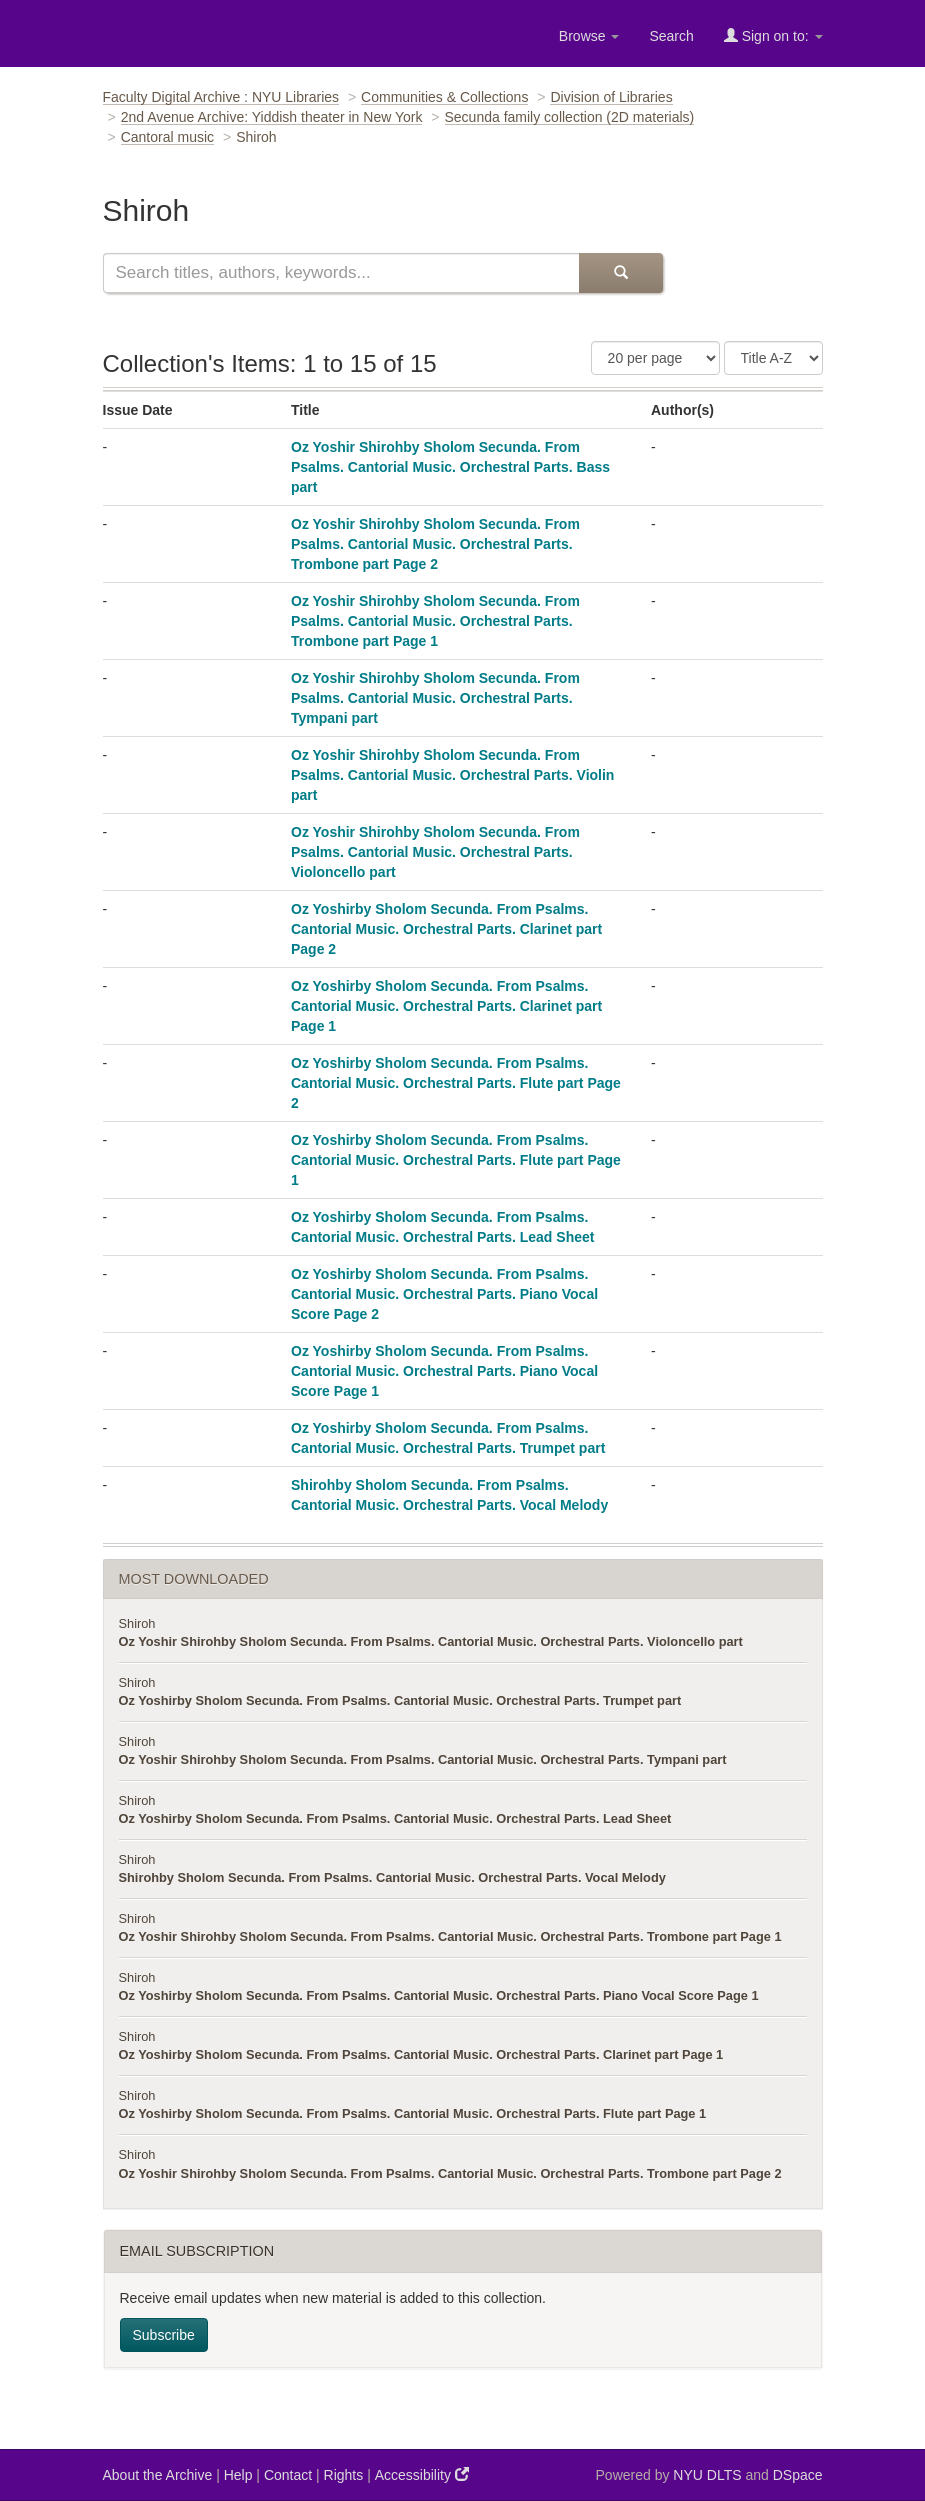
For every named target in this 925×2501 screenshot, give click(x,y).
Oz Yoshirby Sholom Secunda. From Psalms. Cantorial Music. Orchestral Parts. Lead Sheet (395, 1818)
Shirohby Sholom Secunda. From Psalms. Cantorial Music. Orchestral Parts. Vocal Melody (392, 1877)
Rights (344, 2475)
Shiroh (137, 1623)
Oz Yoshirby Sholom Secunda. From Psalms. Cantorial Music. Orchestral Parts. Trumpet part (400, 1700)
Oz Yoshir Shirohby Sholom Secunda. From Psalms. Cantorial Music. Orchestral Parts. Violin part (452, 775)
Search (671, 36)
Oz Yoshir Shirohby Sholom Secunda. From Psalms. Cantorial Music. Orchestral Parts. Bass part (450, 467)
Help (238, 2475)
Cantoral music (167, 137)
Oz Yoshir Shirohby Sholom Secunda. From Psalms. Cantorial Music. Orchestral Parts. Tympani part (435, 698)
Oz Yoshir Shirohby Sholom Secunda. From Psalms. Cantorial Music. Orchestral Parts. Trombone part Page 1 (435, 621)
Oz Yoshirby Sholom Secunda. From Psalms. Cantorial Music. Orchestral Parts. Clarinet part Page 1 (446, 1006)
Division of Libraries (611, 97)
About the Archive (158, 2475)
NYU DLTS (707, 2475)
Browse (589, 36)
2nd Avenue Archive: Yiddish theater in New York (272, 117)
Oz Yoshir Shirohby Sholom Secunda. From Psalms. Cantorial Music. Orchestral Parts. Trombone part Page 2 (435, 544)
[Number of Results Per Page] (655, 358)
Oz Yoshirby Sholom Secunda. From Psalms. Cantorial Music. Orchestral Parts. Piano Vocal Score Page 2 (444, 1294)
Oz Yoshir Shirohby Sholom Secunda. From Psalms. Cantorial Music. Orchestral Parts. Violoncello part (435, 852)
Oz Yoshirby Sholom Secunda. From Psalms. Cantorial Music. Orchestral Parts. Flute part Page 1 (456, 1160)
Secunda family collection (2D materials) (570, 117)
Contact (288, 2475)
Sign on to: (773, 35)
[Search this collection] (341, 273)
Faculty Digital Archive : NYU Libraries (221, 97)
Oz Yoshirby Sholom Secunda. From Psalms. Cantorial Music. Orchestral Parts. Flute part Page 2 (456, 1083)
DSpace (798, 2475)
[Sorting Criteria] (773, 358)
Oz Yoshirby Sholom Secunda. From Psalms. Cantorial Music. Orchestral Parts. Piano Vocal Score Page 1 (444, 1371)
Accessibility (422, 2474)
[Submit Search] (621, 273)
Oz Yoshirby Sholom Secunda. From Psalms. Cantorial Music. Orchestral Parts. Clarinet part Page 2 (446, 929)
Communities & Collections (444, 97)
